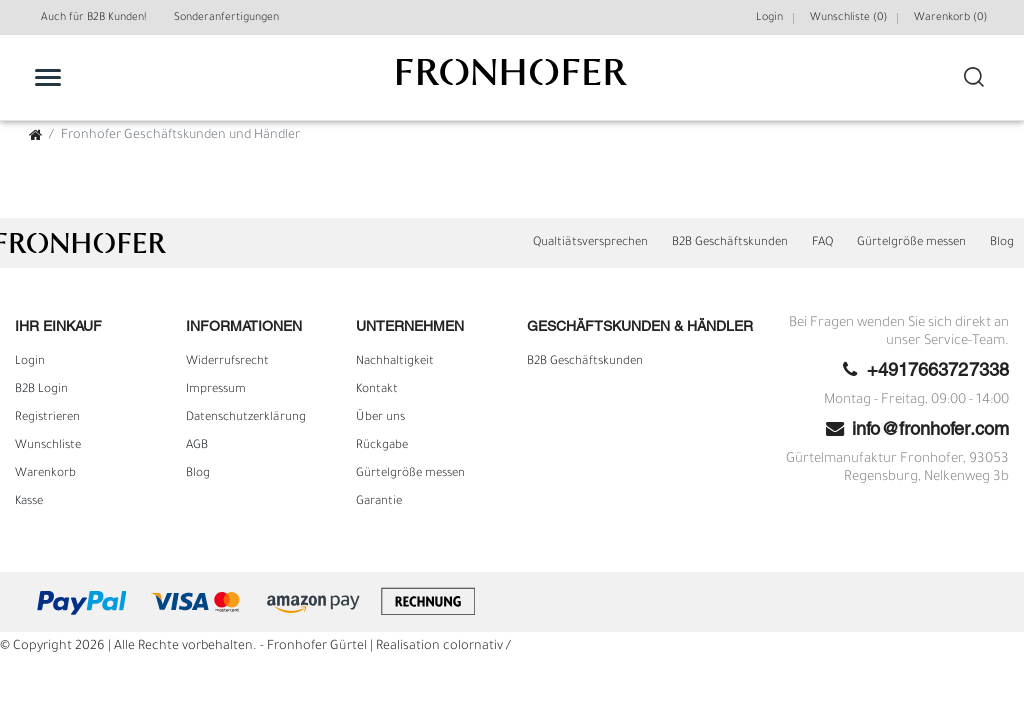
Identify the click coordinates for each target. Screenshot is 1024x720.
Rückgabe (382, 446)
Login (30, 362)
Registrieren (47, 418)
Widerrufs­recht (227, 362)
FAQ (822, 243)
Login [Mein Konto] (769, 18)
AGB (197, 446)
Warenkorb (45, 474)
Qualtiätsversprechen (590, 243)
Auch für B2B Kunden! (93, 18)
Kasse (29, 502)
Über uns (380, 418)
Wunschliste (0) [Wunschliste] (848, 18)
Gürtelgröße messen (911, 243)
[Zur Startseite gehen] (35, 138)
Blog (1002, 243)
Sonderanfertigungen (226, 18)
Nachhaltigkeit (395, 362)
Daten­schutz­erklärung (246, 418)
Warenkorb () (950, 18)
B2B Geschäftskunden (730, 243)
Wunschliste (48, 446)
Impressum (216, 390)
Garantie (379, 502)
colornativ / (477, 647)
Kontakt (377, 390)
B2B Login (41, 390)
